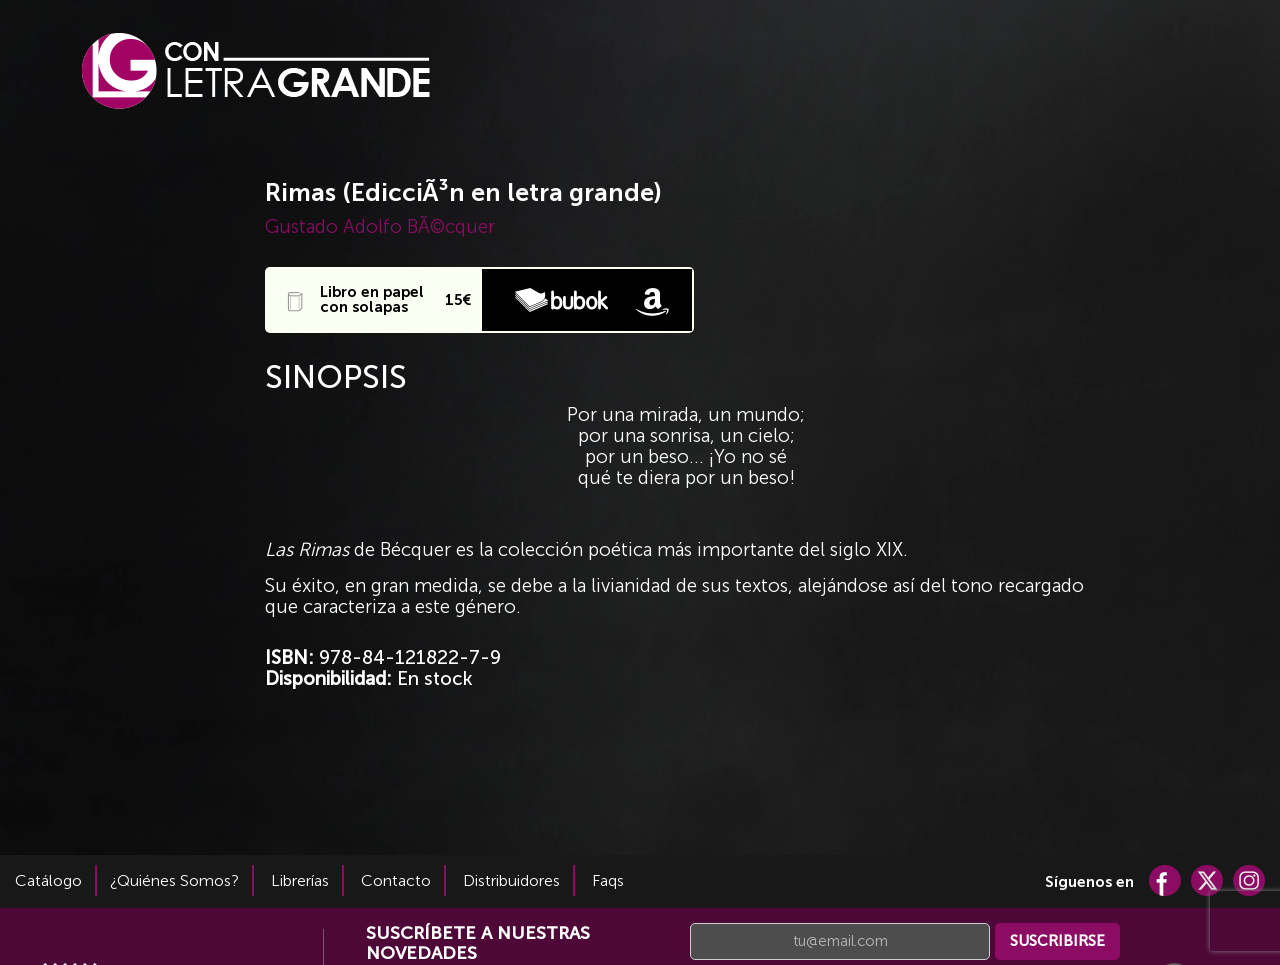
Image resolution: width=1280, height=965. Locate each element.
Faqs (608, 880)
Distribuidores (511, 880)
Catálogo (48, 880)
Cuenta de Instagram (1249, 880)
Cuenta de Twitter (1207, 880)
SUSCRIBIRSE (1057, 941)
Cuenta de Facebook (1165, 880)
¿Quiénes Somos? (174, 880)
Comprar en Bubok (562, 300)
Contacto (396, 880)
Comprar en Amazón (652, 300)
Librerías (300, 880)
